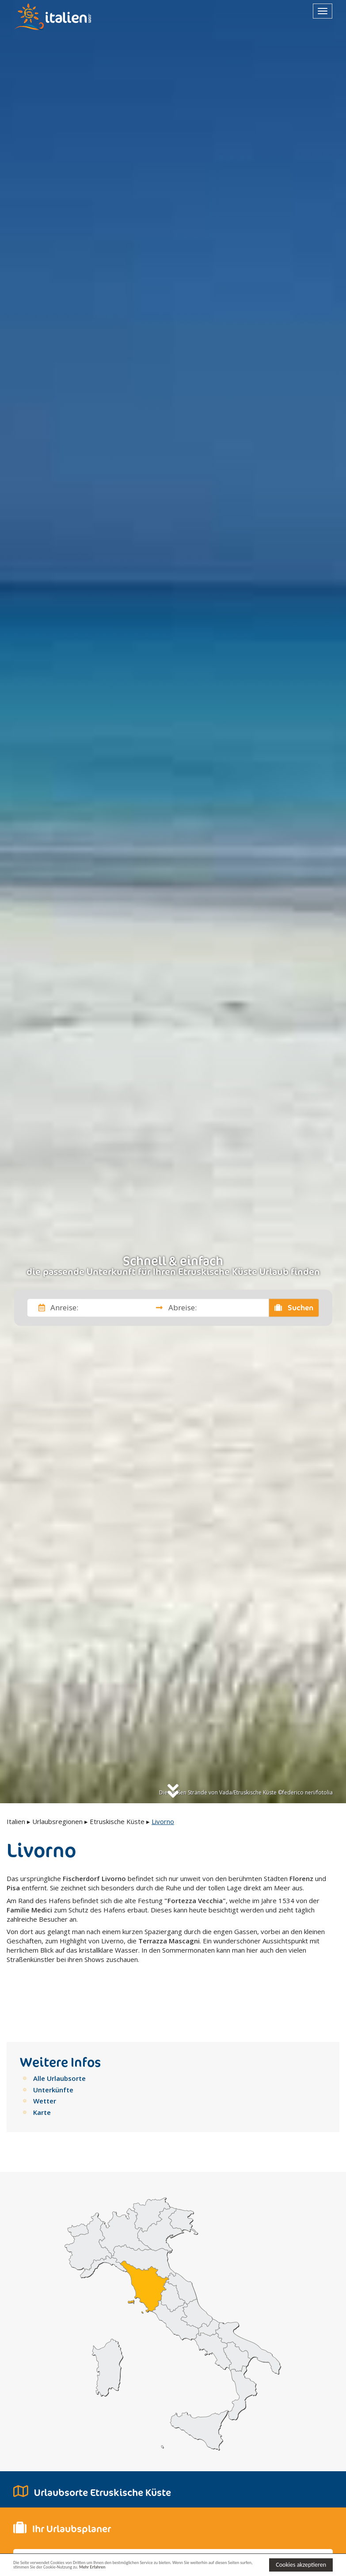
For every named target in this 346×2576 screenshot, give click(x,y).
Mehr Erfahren (198, 2568)
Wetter (44, 2061)
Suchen (293, 1308)
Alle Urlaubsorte (59, 2039)
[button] (93, 2546)
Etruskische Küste (117, 1821)
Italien (16, 1821)
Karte (42, 2072)
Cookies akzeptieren (301, 2564)
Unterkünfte (53, 2050)
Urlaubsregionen (57, 1821)
